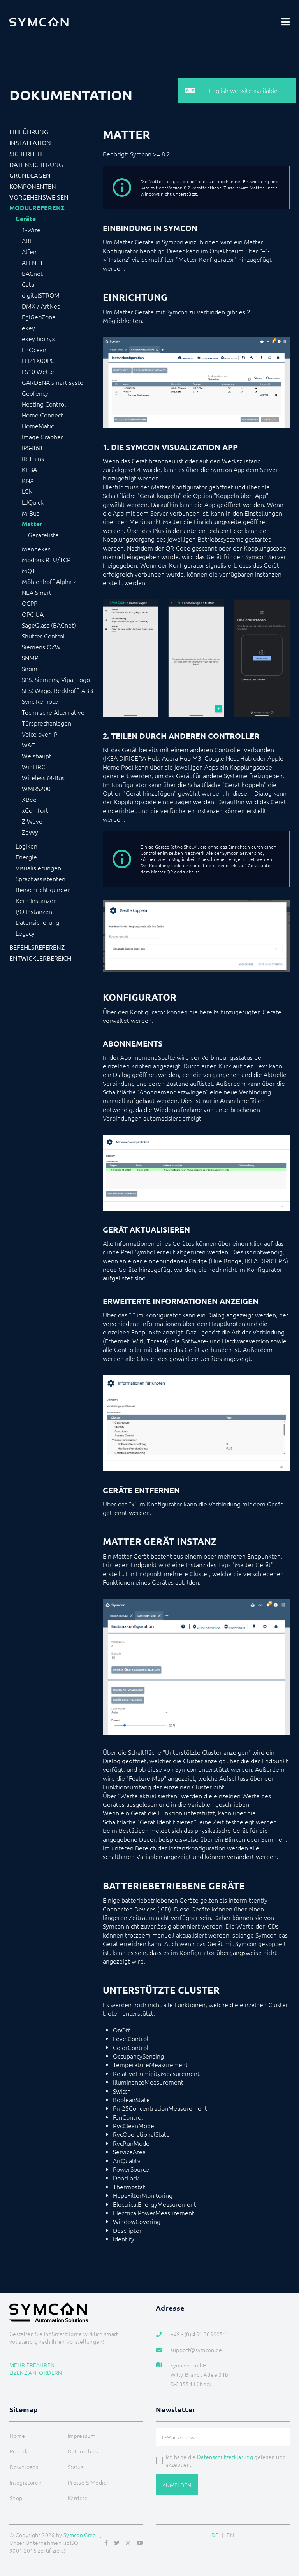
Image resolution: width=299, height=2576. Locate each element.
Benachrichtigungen (43, 889)
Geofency (35, 393)
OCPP (29, 603)
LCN (27, 491)
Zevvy (30, 832)
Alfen (29, 251)
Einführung (28, 131)
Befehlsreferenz (37, 947)
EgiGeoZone (39, 317)
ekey (28, 327)
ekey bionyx (38, 338)
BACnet (32, 273)
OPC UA (33, 614)
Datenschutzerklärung (225, 2456)
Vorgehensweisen (39, 197)
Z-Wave (32, 821)
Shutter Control (43, 636)
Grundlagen (30, 175)
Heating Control (44, 404)
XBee (29, 799)
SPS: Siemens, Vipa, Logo (56, 679)
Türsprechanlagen (46, 723)
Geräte (26, 219)
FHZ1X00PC (38, 360)
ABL (27, 240)
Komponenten (32, 186)
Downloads (24, 2467)
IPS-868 (32, 447)
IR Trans (33, 458)
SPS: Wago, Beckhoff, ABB (57, 690)
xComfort (35, 810)
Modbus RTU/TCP (46, 559)
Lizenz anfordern (35, 2372)
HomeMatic (38, 426)
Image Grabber (42, 436)
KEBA (29, 469)
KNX (28, 480)
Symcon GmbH (81, 2535)
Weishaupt (36, 755)
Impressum (81, 2435)
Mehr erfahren (32, 2365)
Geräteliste (43, 534)
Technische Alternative (53, 712)
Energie (26, 857)
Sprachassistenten (40, 878)
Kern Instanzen (36, 900)
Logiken (26, 846)
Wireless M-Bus (43, 777)
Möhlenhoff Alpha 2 (49, 581)
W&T (28, 745)
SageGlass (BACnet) (49, 625)
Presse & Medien (89, 2482)
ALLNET (32, 262)
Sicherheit (26, 153)
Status (75, 2467)
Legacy (25, 933)
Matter (32, 524)
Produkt (20, 2451)
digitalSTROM (41, 295)
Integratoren (26, 2482)
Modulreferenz (37, 208)
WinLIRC (33, 766)
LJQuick (33, 502)
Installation (30, 142)
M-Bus (30, 513)
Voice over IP (39, 734)
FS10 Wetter (39, 371)
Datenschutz (83, 2451)
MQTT (30, 570)
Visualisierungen (38, 868)
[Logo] (39, 21)
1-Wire (31, 229)
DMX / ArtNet (41, 306)
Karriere (78, 2498)
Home (17, 2435)
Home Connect (42, 415)
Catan (30, 284)
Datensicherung (36, 164)
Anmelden (176, 2485)
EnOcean (34, 349)
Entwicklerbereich (40, 958)
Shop (16, 2498)
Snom (29, 668)
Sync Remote (40, 701)
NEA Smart (36, 592)
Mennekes (36, 548)
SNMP (30, 657)
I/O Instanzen (34, 911)
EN (230, 2535)
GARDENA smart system (55, 382)
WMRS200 (36, 788)
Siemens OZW (41, 647)
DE (215, 2535)
